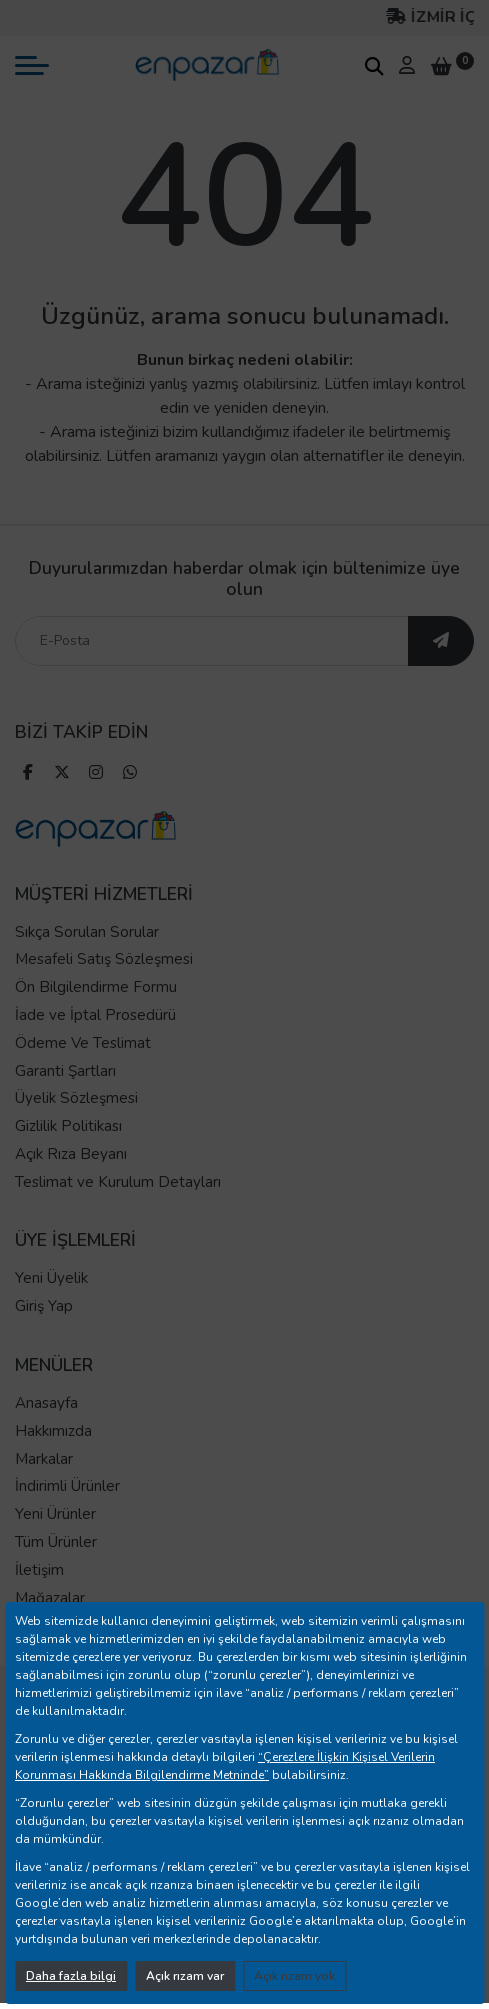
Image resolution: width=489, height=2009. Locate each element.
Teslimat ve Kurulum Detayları (118, 1182)
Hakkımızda (53, 1431)
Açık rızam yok (294, 1976)
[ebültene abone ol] (441, 641)
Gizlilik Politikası (68, 1126)
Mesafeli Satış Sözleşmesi (104, 959)
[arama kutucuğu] (374, 66)
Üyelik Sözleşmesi (76, 1098)
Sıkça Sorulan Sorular (87, 932)
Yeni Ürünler (55, 1514)
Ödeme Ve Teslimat (83, 1043)
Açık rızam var (185, 1976)
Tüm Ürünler (56, 1542)
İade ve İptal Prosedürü (95, 1015)
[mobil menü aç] (32, 65)
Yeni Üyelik (51, 1278)
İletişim (39, 1570)
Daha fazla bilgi (71, 1976)
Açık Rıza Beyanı (71, 1154)
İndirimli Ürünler (67, 1486)
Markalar (44, 1459)
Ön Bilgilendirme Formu (96, 987)
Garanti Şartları (65, 1071)
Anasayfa (46, 1403)
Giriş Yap (44, 1306)
